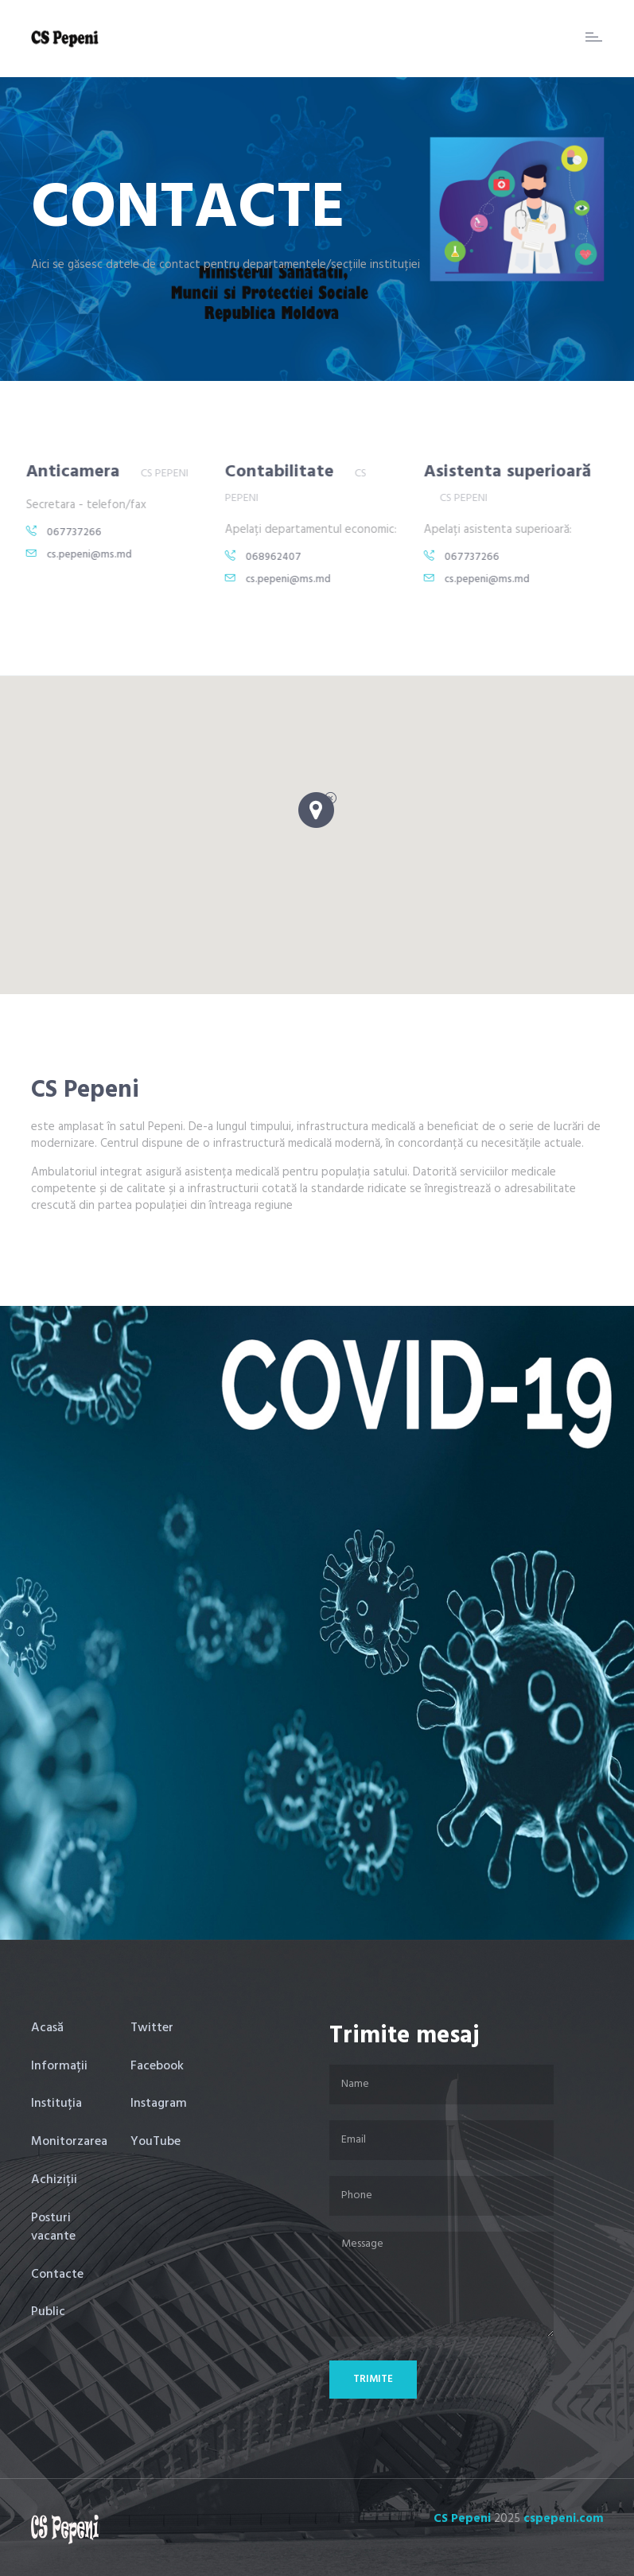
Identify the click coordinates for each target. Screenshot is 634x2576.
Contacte (57, 2274)
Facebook (157, 2066)
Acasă (47, 2028)
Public (48, 2312)
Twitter (151, 2028)
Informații (59, 2066)
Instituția (56, 2103)
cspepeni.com (563, 2518)
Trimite (373, 2379)
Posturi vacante (53, 2227)
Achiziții (54, 2180)
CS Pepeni (462, 2518)
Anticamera (61, 472)
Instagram (158, 2103)
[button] (317, 813)
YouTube (155, 2141)
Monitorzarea (69, 2141)
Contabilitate (267, 472)
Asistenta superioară (495, 472)
